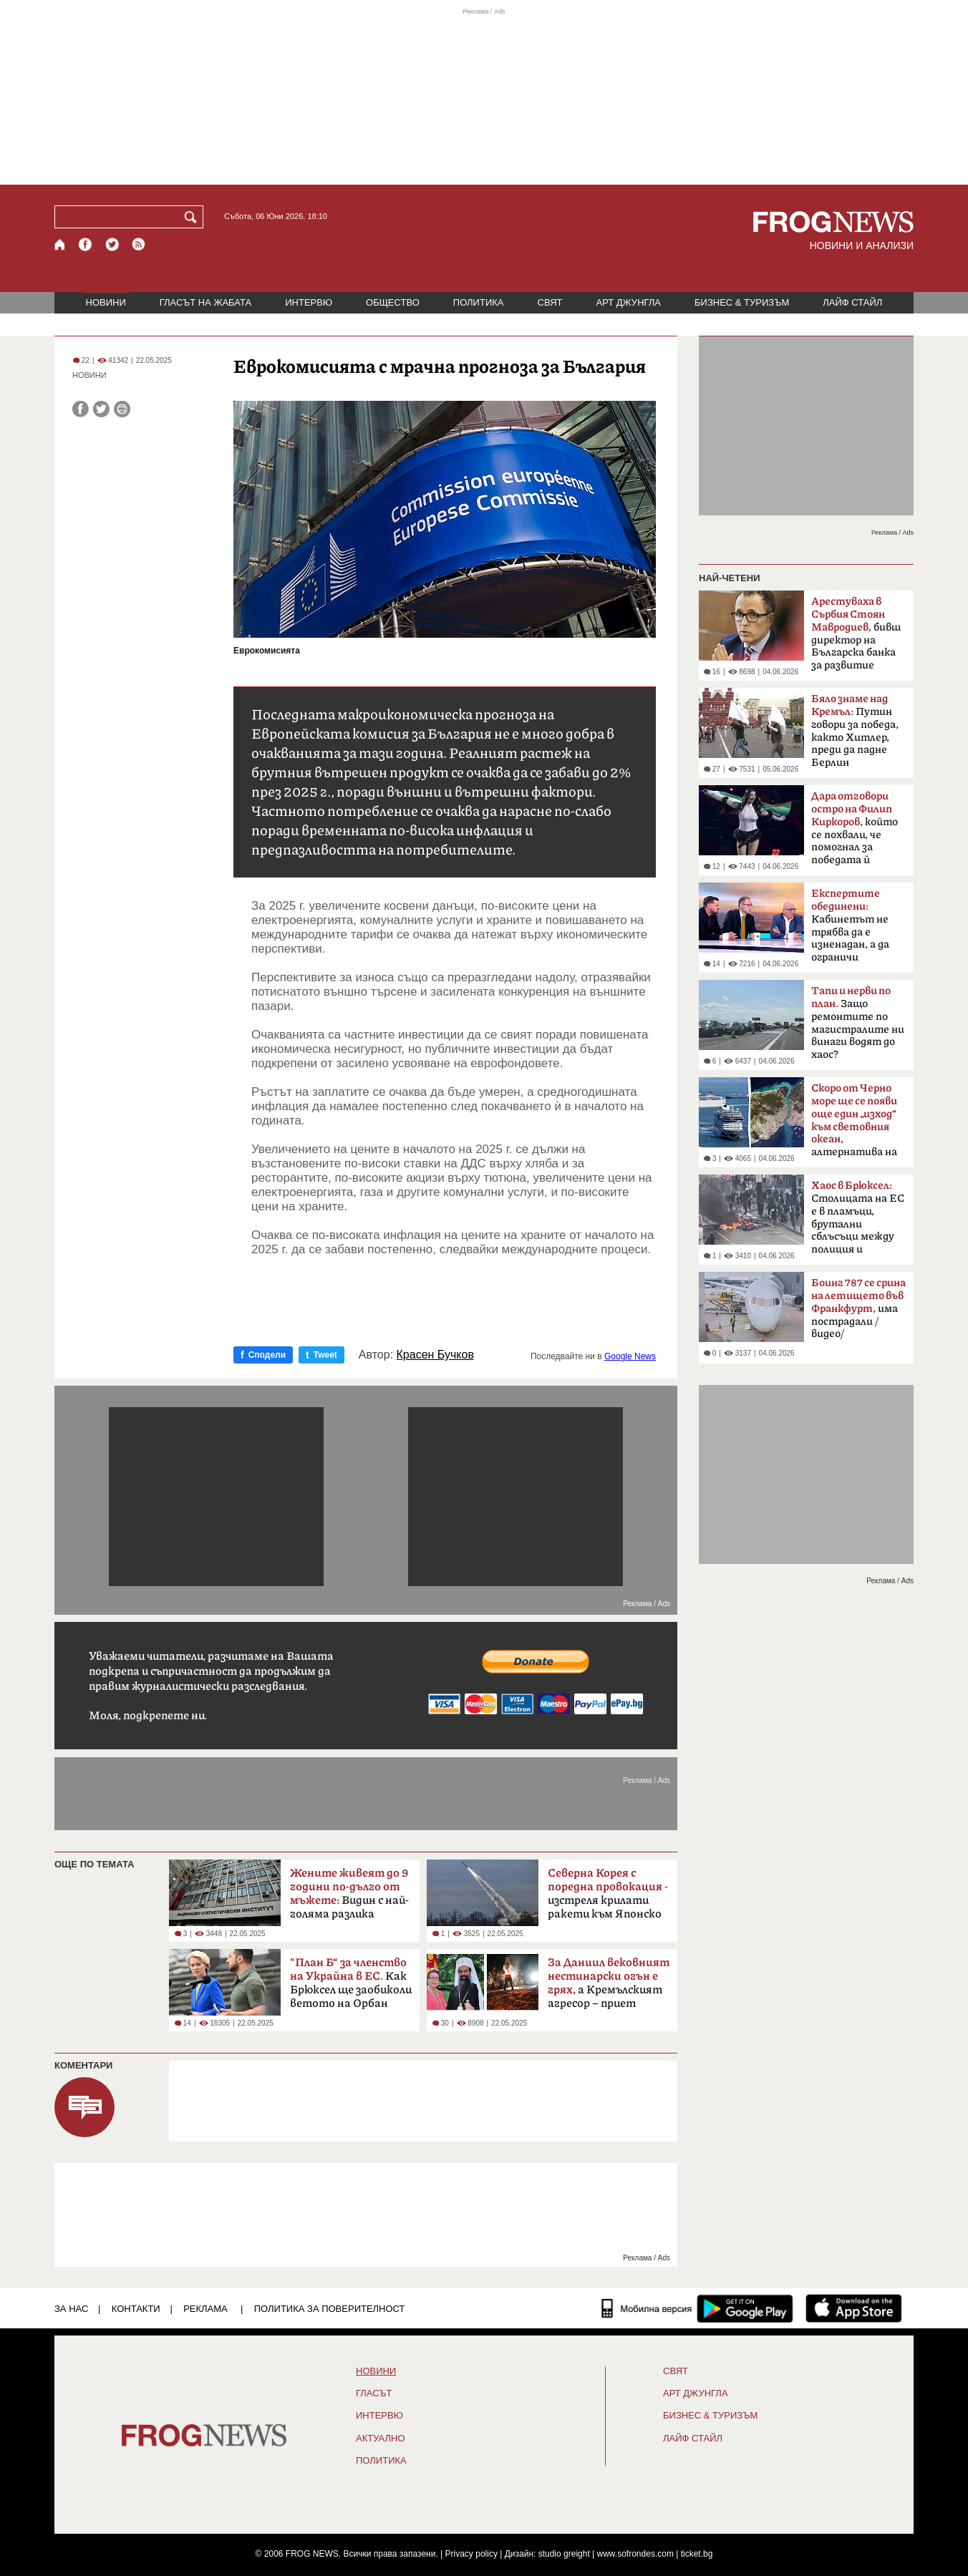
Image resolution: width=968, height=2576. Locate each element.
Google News (630, 1356)
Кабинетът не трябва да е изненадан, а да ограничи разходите (850, 930)
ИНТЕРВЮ (308, 302)
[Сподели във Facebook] (80, 409)
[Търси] (193, 217)
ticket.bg (697, 2554)
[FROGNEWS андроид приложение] (745, 2308)
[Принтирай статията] (122, 409)
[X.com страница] (112, 244)
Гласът (374, 2393)
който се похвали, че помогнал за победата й (854, 828)
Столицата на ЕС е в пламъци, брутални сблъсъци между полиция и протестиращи (857, 1222)
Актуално (380, 2439)
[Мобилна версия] (647, 2308)
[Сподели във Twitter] (101, 409)
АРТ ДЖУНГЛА (628, 302)
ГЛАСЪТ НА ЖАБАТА (205, 302)
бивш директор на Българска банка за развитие (856, 633)
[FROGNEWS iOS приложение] (854, 2308)
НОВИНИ (106, 302)
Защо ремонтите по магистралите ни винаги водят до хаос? (857, 1022)
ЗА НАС (71, 2308)
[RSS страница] (139, 244)
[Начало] (60, 244)
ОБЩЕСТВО (393, 302)
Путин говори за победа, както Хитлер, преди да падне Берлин (855, 730)
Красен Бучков (435, 1355)
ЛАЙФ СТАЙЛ (852, 302)
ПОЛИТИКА (478, 302)
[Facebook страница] (86, 244)
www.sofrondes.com (635, 2554)
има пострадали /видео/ (858, 1308)
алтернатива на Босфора (854, 1124)
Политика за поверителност (329, 2308)
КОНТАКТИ (136, 2308)
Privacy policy (471, 2554)
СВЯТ (550, 302)
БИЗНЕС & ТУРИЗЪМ (741, 302)
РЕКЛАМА (205, 2308)
